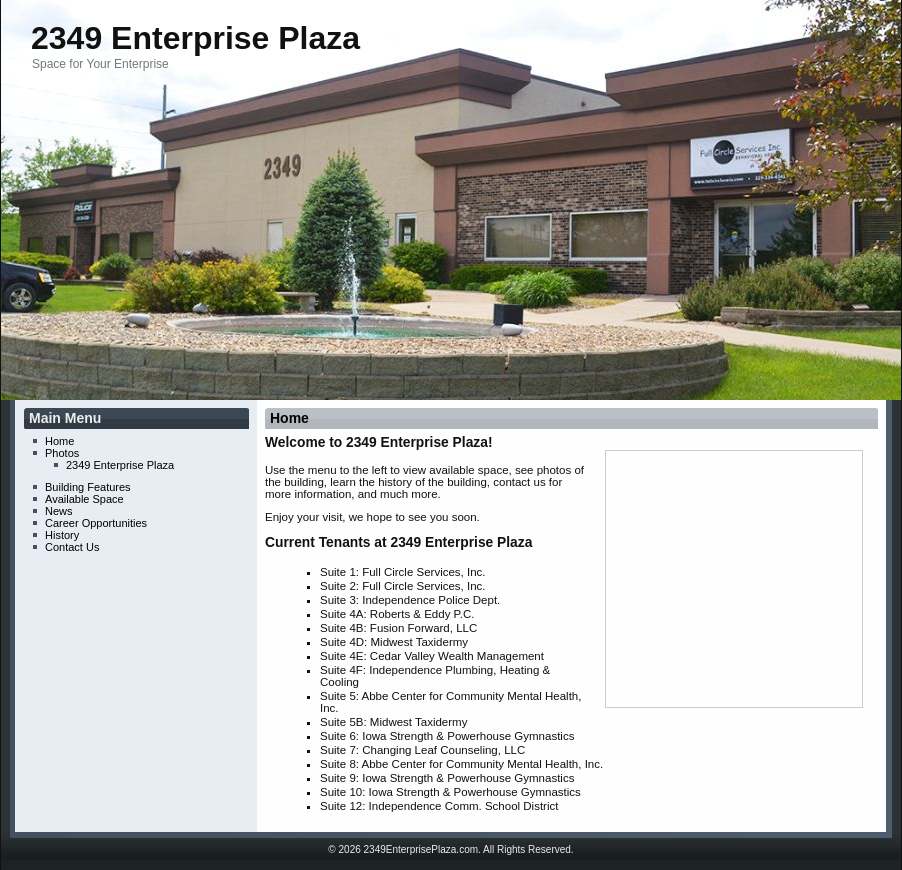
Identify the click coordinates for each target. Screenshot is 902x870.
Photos (62, 453)
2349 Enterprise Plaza (195, 38)
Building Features (88, 487)
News (59, 511)
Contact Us (72, 547)
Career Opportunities (96, 523)
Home (59, 441)
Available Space (84, 499)
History (62, 535)
